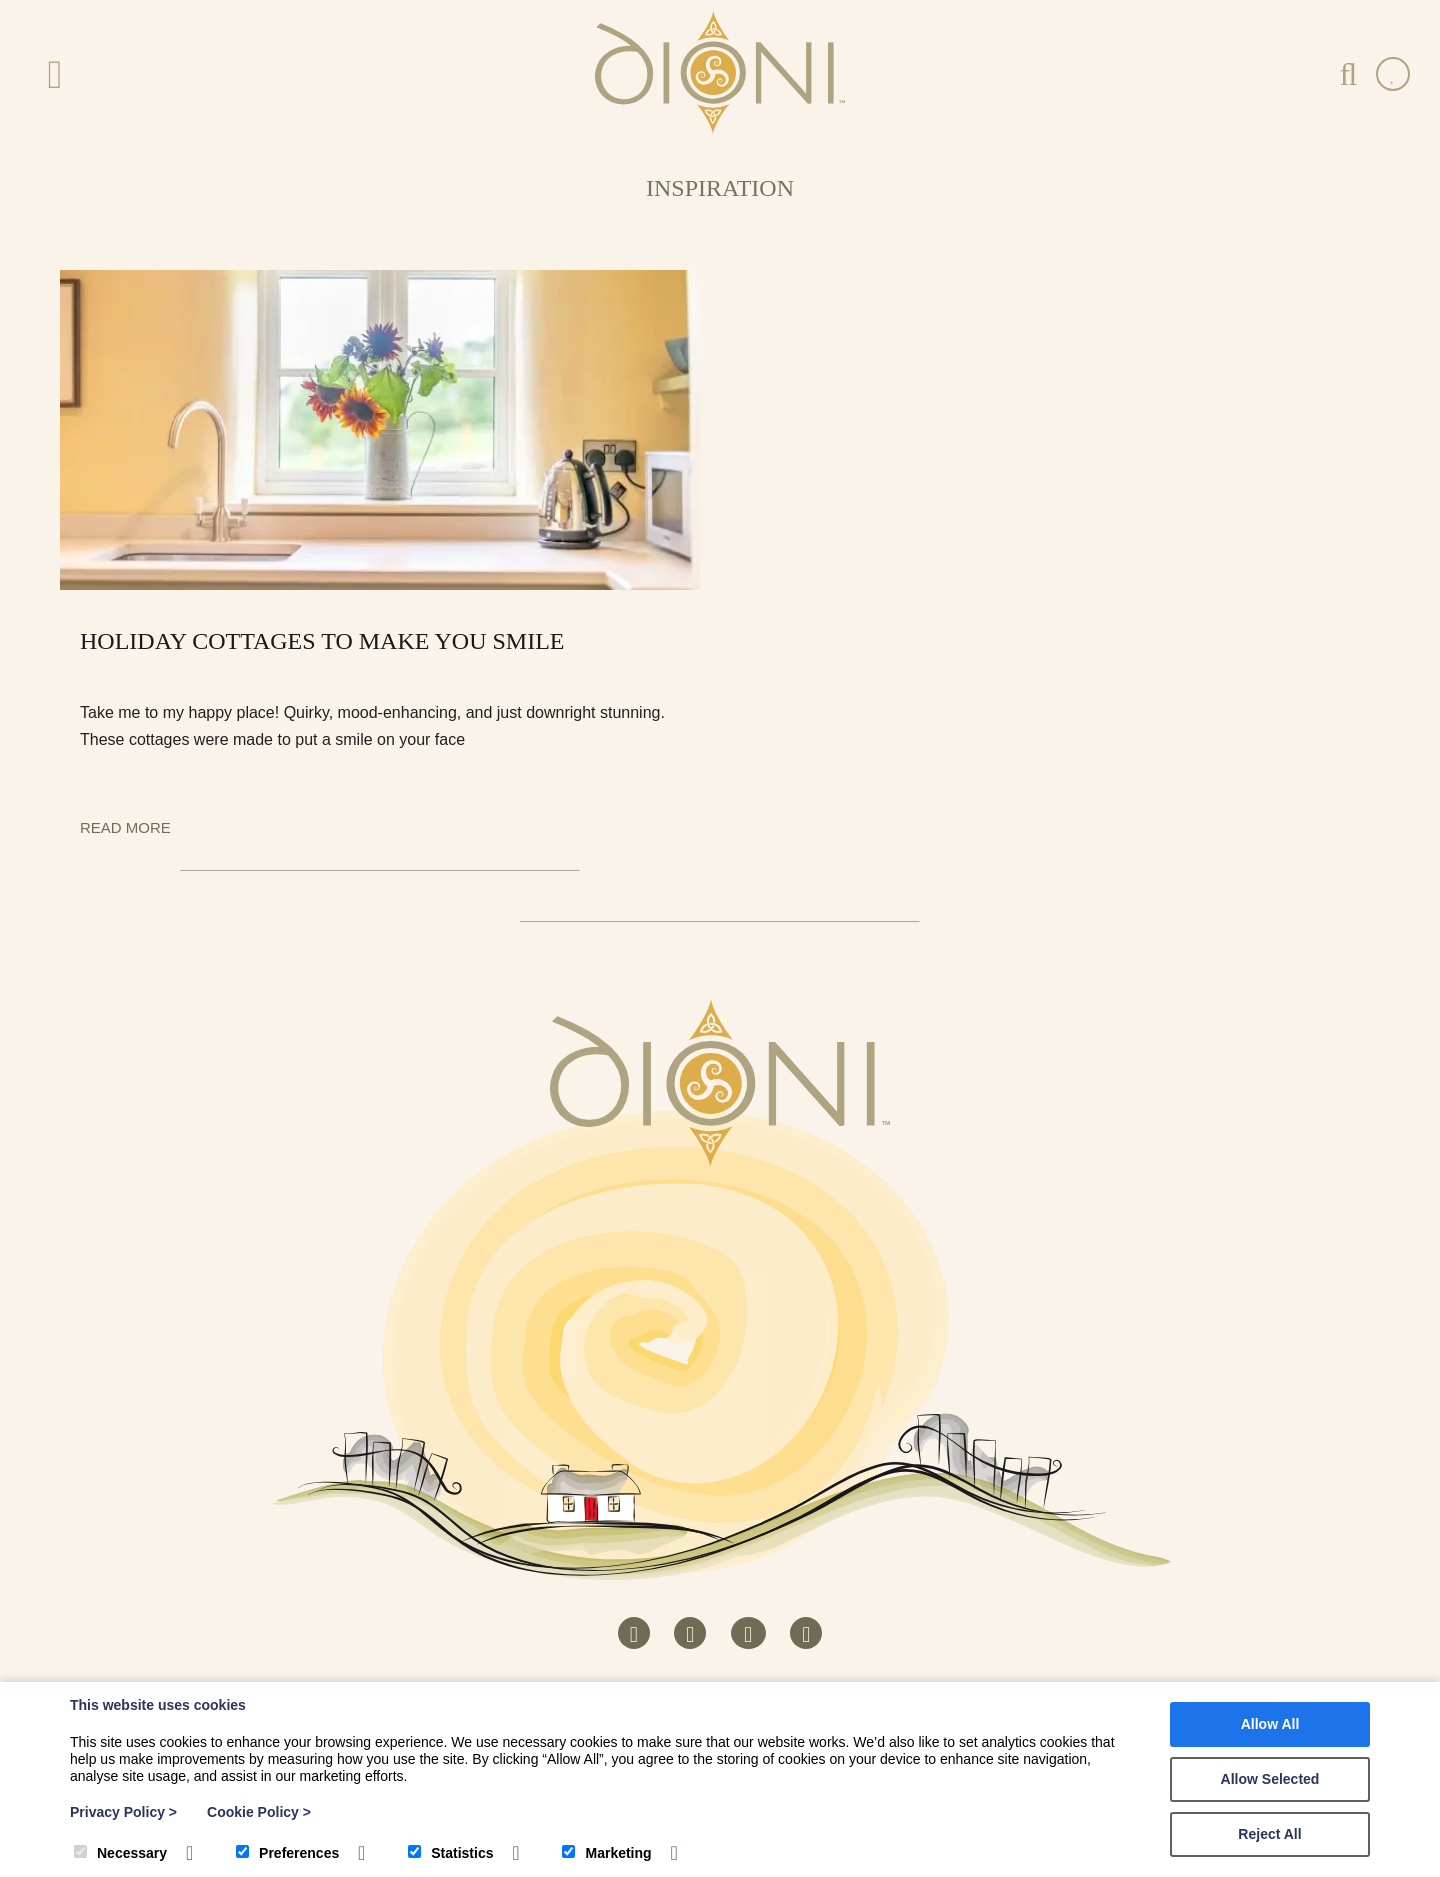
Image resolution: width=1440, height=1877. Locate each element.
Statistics (450, 1853)
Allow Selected (1270, 1779)
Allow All (1270, 1724)
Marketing (606, 1853)
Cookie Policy (259, 1812)
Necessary (120, 1853)
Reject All (1269, 1834)
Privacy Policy (123, 1812)
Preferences (287, 1853)
